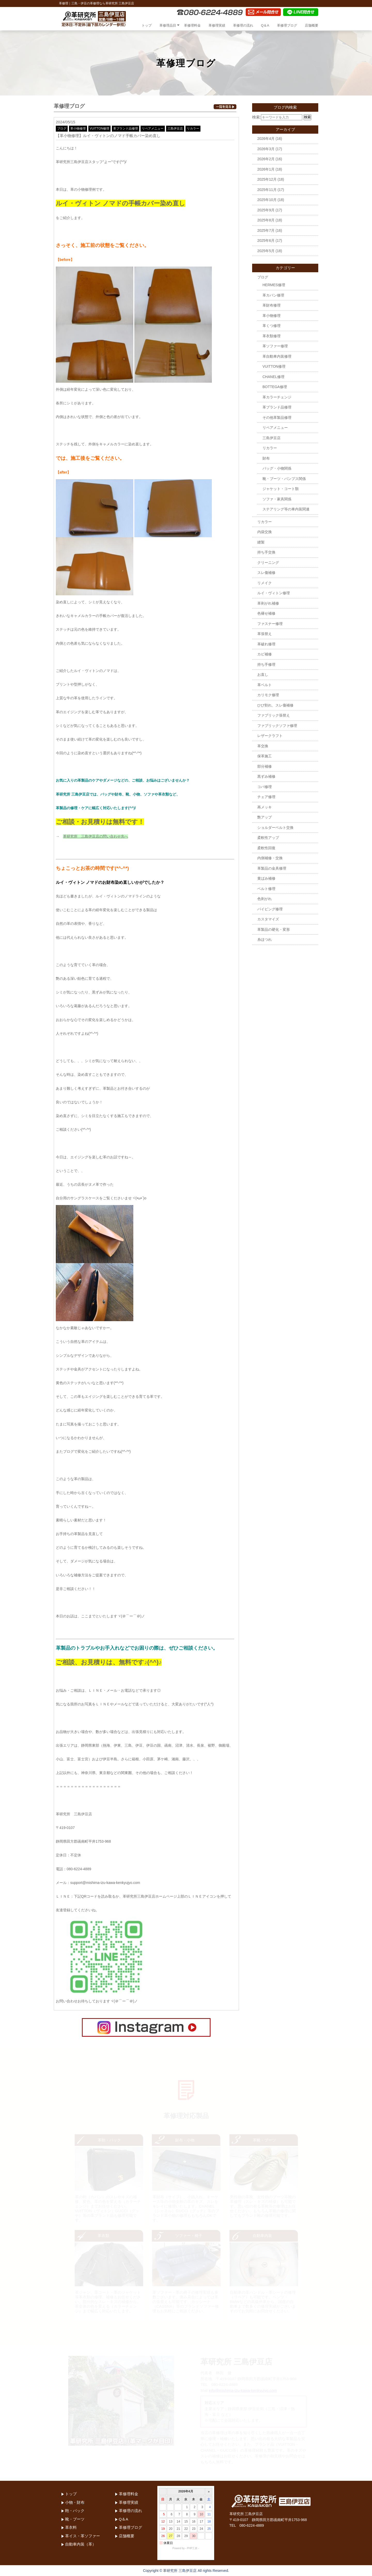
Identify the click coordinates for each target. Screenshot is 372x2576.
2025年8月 (266, 220)
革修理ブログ (287, 25)
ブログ (61, 128)
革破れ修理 (266, 644)
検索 (307, 117)
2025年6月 (266, 240)
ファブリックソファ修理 (277, 726)
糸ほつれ (264, 939)
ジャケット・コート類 (280, 489)
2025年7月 (266, 230)
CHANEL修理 (273, 377)
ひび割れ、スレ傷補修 (275, 705)
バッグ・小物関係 (276, 468)
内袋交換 (264, 532)
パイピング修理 (270, 909)
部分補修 (264, 766)
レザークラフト (270, 736)
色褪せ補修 (266, 613)
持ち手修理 (266, 664)
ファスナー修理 (270, 624)
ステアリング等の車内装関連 (285, 509)
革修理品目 (167, 25)
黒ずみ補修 (266, 776)
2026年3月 (266, 149)
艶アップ (264, 817)
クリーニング (268, 562)
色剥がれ (264, 899)
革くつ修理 (271, 326)
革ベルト (264, 685)
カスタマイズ (268, 919)
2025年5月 (266, 251)
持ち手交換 (266, 552)
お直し (262, 674)
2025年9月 (266, 210)
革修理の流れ (243, 25)
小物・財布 (74, 2502)
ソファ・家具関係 (276, 499)
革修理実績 (216, 25)
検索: (256, 117)
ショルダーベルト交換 (275, 827)
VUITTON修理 (99, 128)
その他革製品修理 (276, 417)
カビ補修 (264, 654)
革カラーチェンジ (276, 397)
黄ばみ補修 (266, 878)
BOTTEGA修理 (274, 387)
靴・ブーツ (74, 2519)
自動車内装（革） (80, 2544)
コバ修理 (264, 787)
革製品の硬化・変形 (273, 929)
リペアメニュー (153, 128)
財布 (266, 458)
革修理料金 (192, 25)
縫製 (261, 542)
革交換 (262, 746)
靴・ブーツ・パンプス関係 (284, 479)
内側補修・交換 (270, 858)
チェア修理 (266, 797)
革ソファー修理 (275, 346)
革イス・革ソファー (82, 2536)
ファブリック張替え (273, 715)
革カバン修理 (273, 295)
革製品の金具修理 (271, 868)
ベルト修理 (266, 889)
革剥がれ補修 (268, 603)
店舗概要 (311, 25)
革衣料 (71, 2527)
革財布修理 (271, 305)
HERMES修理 (273, 285)
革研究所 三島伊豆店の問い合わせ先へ (95, 836)
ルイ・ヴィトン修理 (273, 593)
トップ (147, 25)
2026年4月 (266, 139)
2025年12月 (267, 179)
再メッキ (264, 807)
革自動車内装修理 (276, 356)
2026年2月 (266, 159)
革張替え (264, 634)
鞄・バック (74, 2510)
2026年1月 (266, 169)
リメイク (264, 583)
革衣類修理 (271, 336)
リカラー (193, 128)
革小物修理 (78, 128)
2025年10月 (267, 200)
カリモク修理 (268, 695)
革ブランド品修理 (125, 128)
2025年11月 (267, 190)
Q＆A (265, 25)
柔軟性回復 (266, 848)
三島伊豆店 (175, 128)
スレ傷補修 (266, 573)
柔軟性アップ (268, 838)
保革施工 (264, 756)
